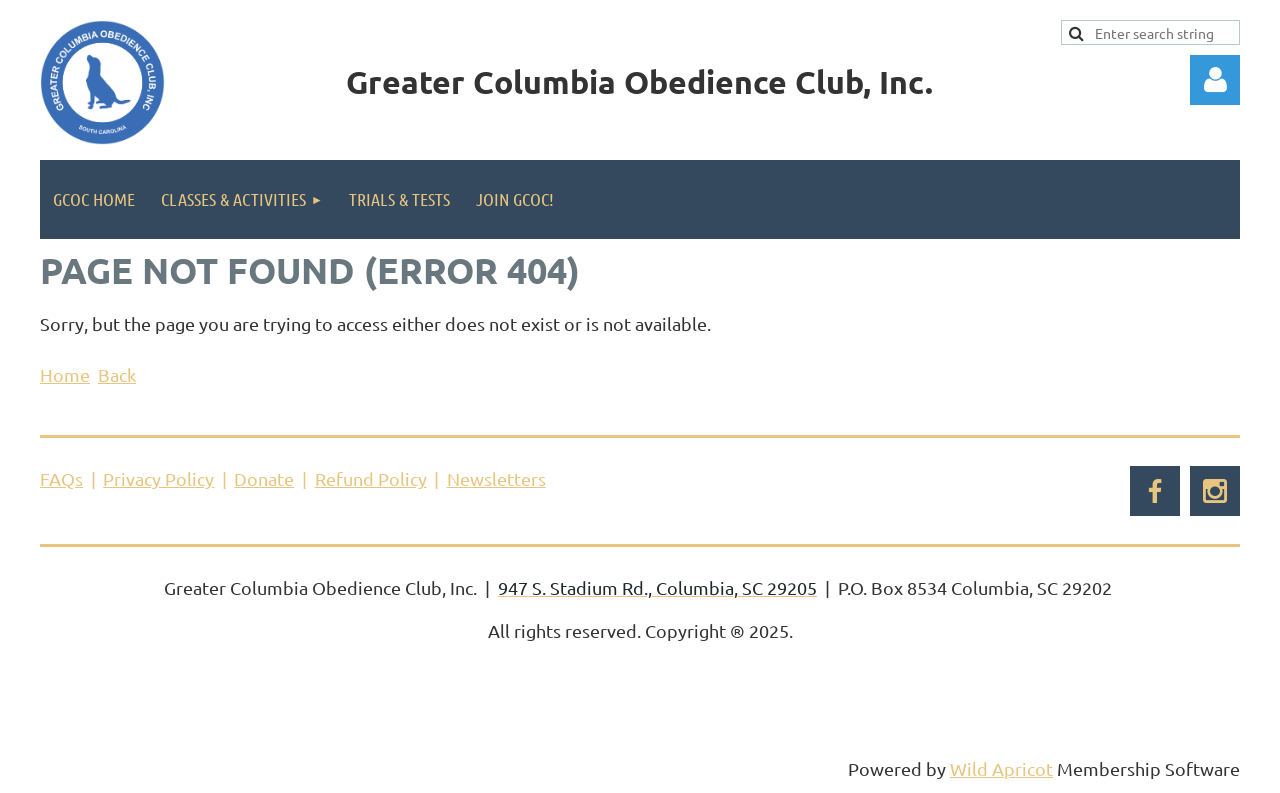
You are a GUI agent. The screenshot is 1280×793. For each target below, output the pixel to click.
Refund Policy (371, 478)
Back (117, 374)
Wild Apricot (1001, 768)
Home (65, 374)
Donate (264, 478)
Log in (1215, 80)
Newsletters (496, 478)
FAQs (61, 478)
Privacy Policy (158, 478)
